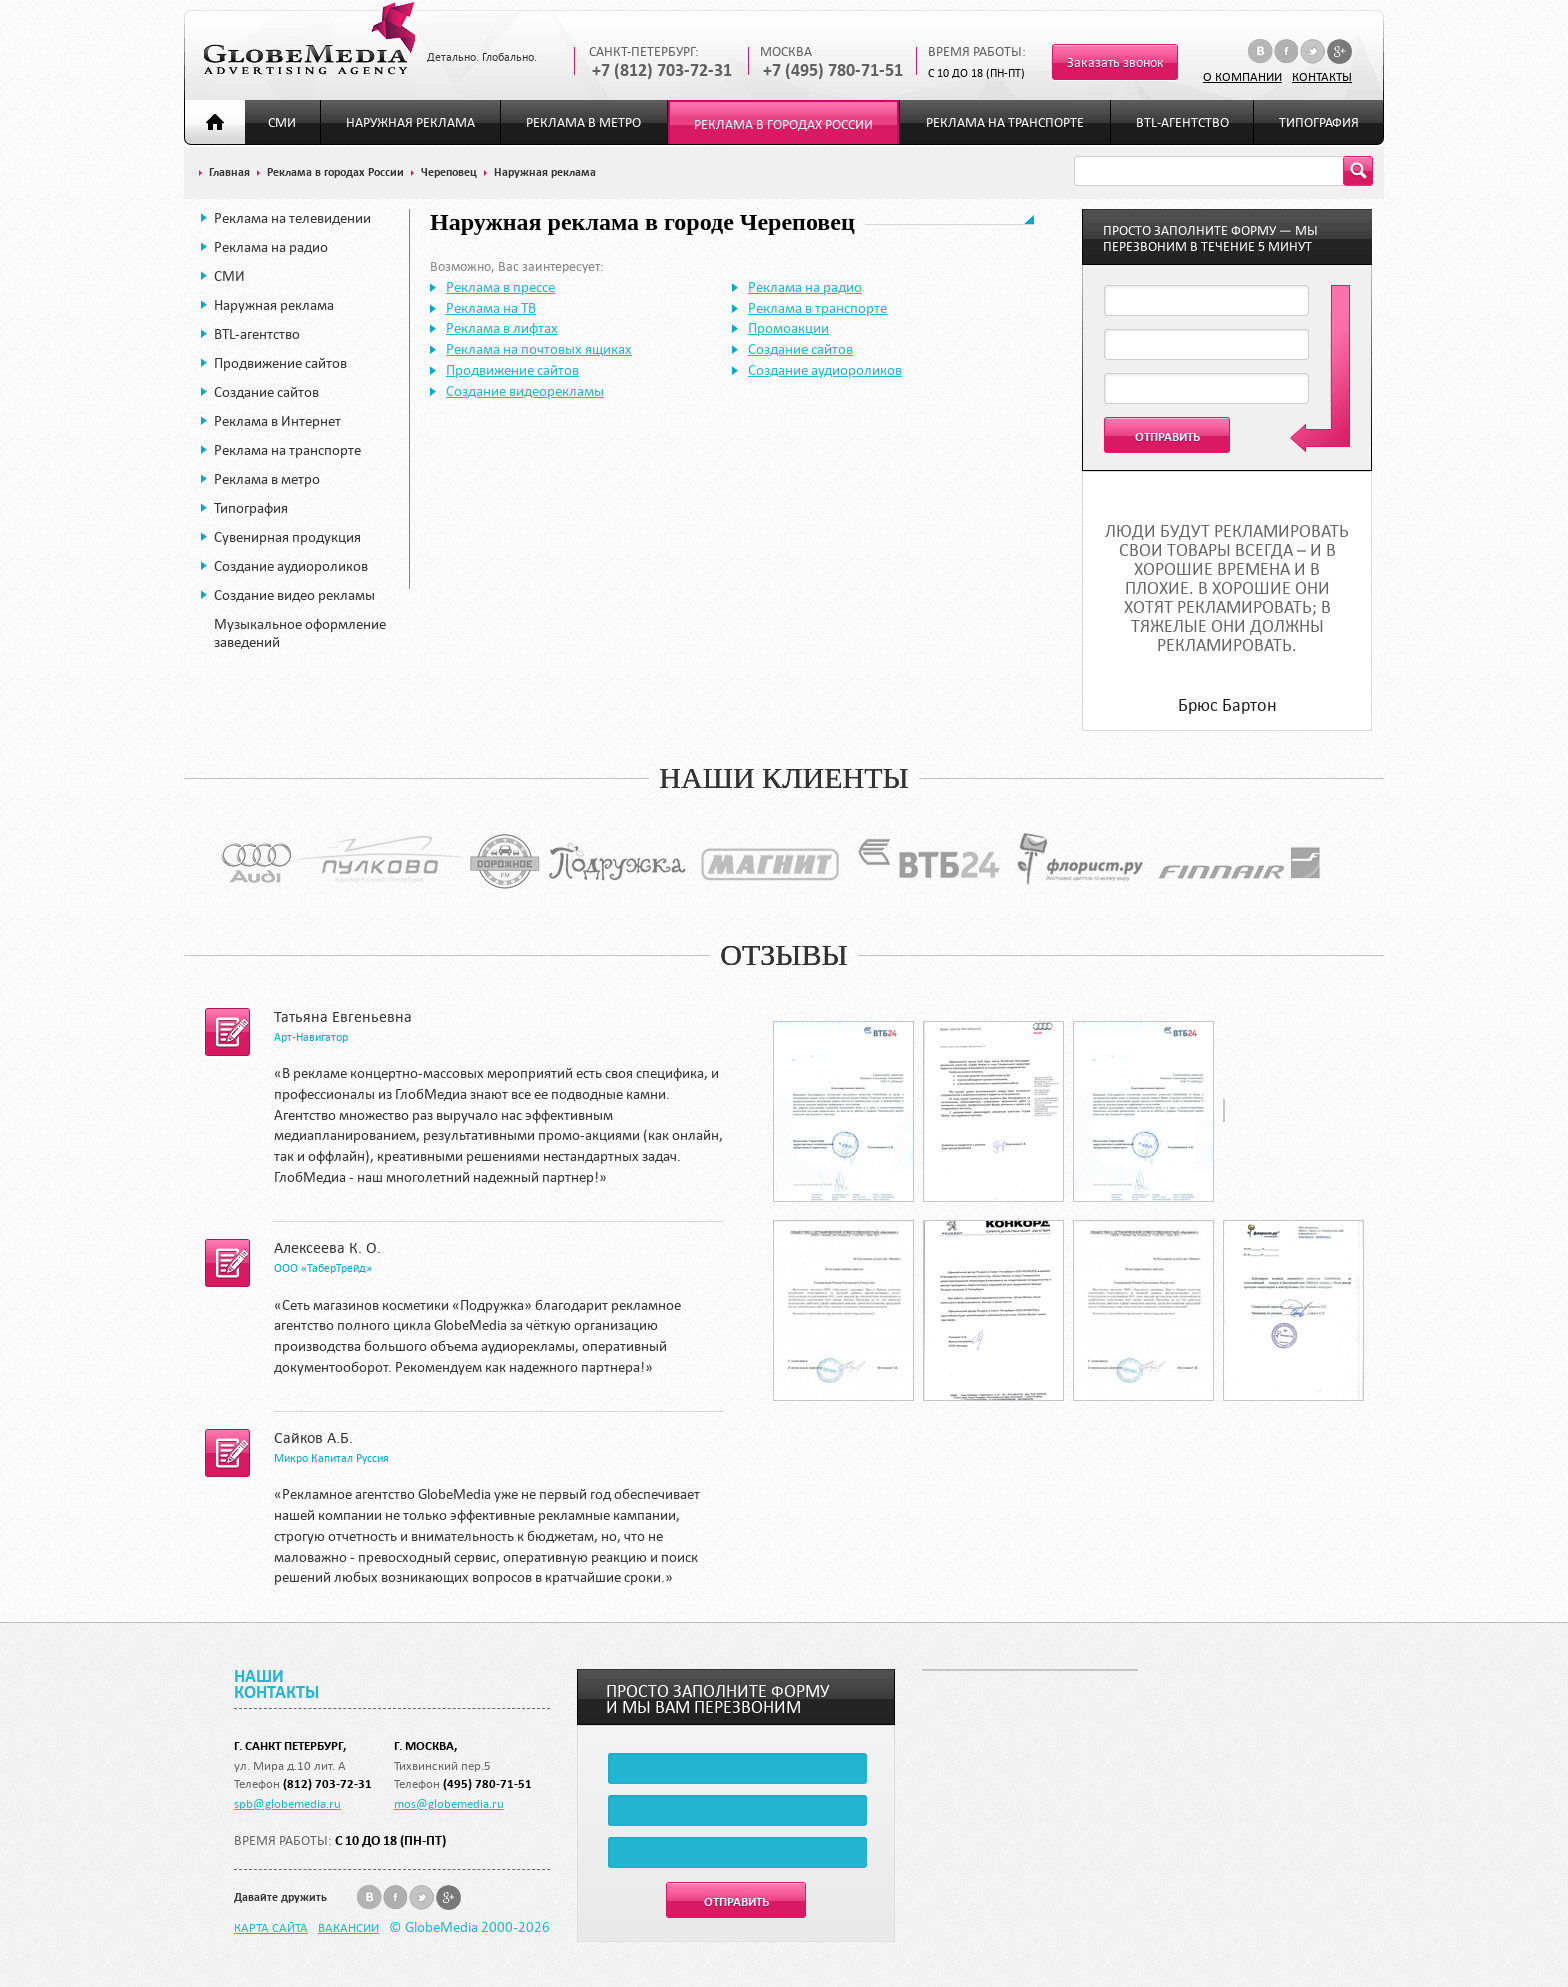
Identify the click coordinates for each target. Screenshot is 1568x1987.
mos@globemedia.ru (449, 1803)
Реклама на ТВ (491, 308)
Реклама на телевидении (292, 218)
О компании (1242, 76)
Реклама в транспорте (817, 308)
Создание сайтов (266, 392)
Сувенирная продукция (287, 537)
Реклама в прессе (500, 287)
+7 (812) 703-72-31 (662, 70)
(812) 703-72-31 (327, 1783)
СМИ (282, 122)
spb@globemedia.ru (287, 1803)
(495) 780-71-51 (487, 1783)
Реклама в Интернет (277, 421)
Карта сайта (271, 1927)
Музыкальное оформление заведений (300, 633)
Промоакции (788, 328)
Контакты (1322, 76)
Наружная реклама (410, 122)
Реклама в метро (583, 122)
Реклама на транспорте (1005, 122)
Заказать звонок (1115, 62)
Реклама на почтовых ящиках (539, 349)
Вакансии (348, 1927)
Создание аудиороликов (291, 566)
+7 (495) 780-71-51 (833, 70)
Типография (1319, 122)
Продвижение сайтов (280, 363)
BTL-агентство (1182, 122)
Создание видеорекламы (525, 391)
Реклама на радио (271, 247)
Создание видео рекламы (294, 595)
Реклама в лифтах (502, 328)
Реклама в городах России (783, 124)
